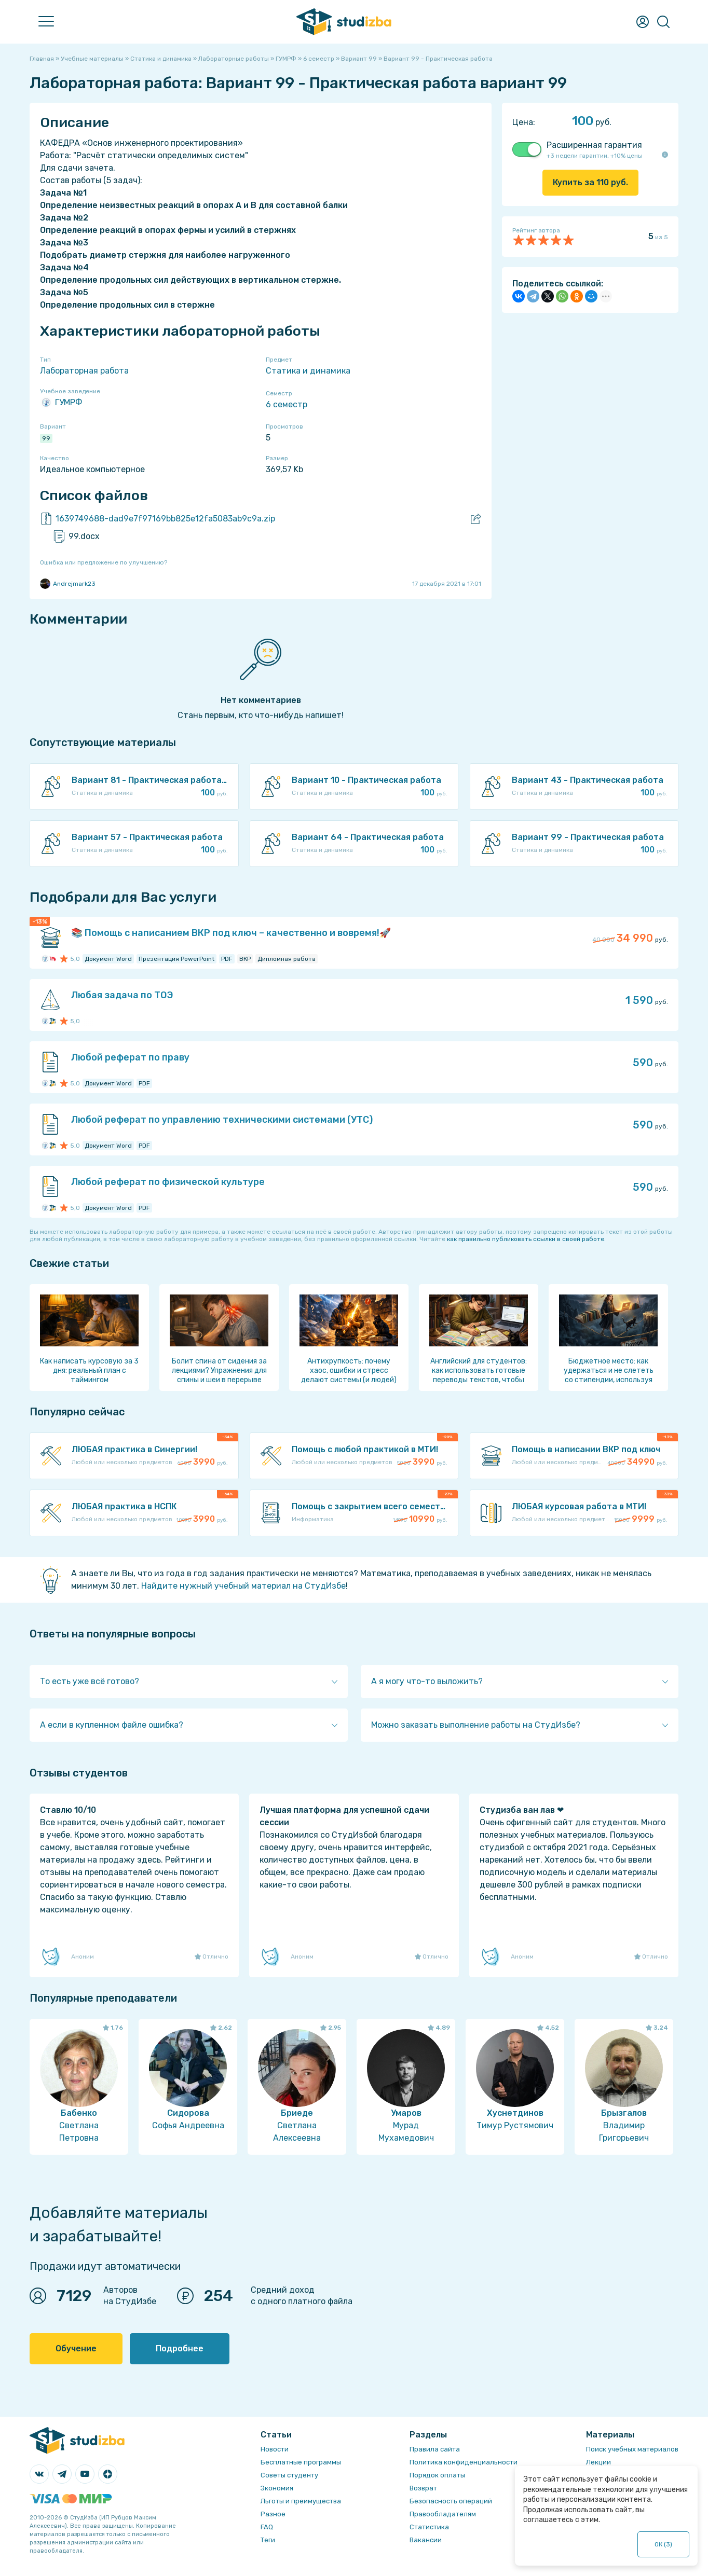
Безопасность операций (451, 2501)
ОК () (663, 2544)
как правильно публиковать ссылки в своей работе (525, 1239)
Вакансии (426, 2540)
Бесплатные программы (301, 2462)
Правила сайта (435, 2449)
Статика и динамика (308, 371)
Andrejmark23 (68, 583)
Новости (275, 2449)
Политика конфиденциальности (464, 2462)
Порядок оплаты (437, 2475)
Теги (268, 2540)
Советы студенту (289, 2475)
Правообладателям (443, 2514)
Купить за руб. (590, 182)
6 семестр (286, 404)
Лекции (598, 2462)
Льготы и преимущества (301, 2501)
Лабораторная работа (84, 371)
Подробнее (179, 2348)
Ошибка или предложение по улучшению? (103, 562)
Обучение (76, 2348)
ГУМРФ (61, 402)
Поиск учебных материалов (632, 2449)
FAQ (267, 2527)
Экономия (277, 2488)
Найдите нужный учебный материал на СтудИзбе (243, 1586)
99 (46, 438)
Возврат (423, 2488)
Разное (273, 2514)
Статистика (429, 2527)
